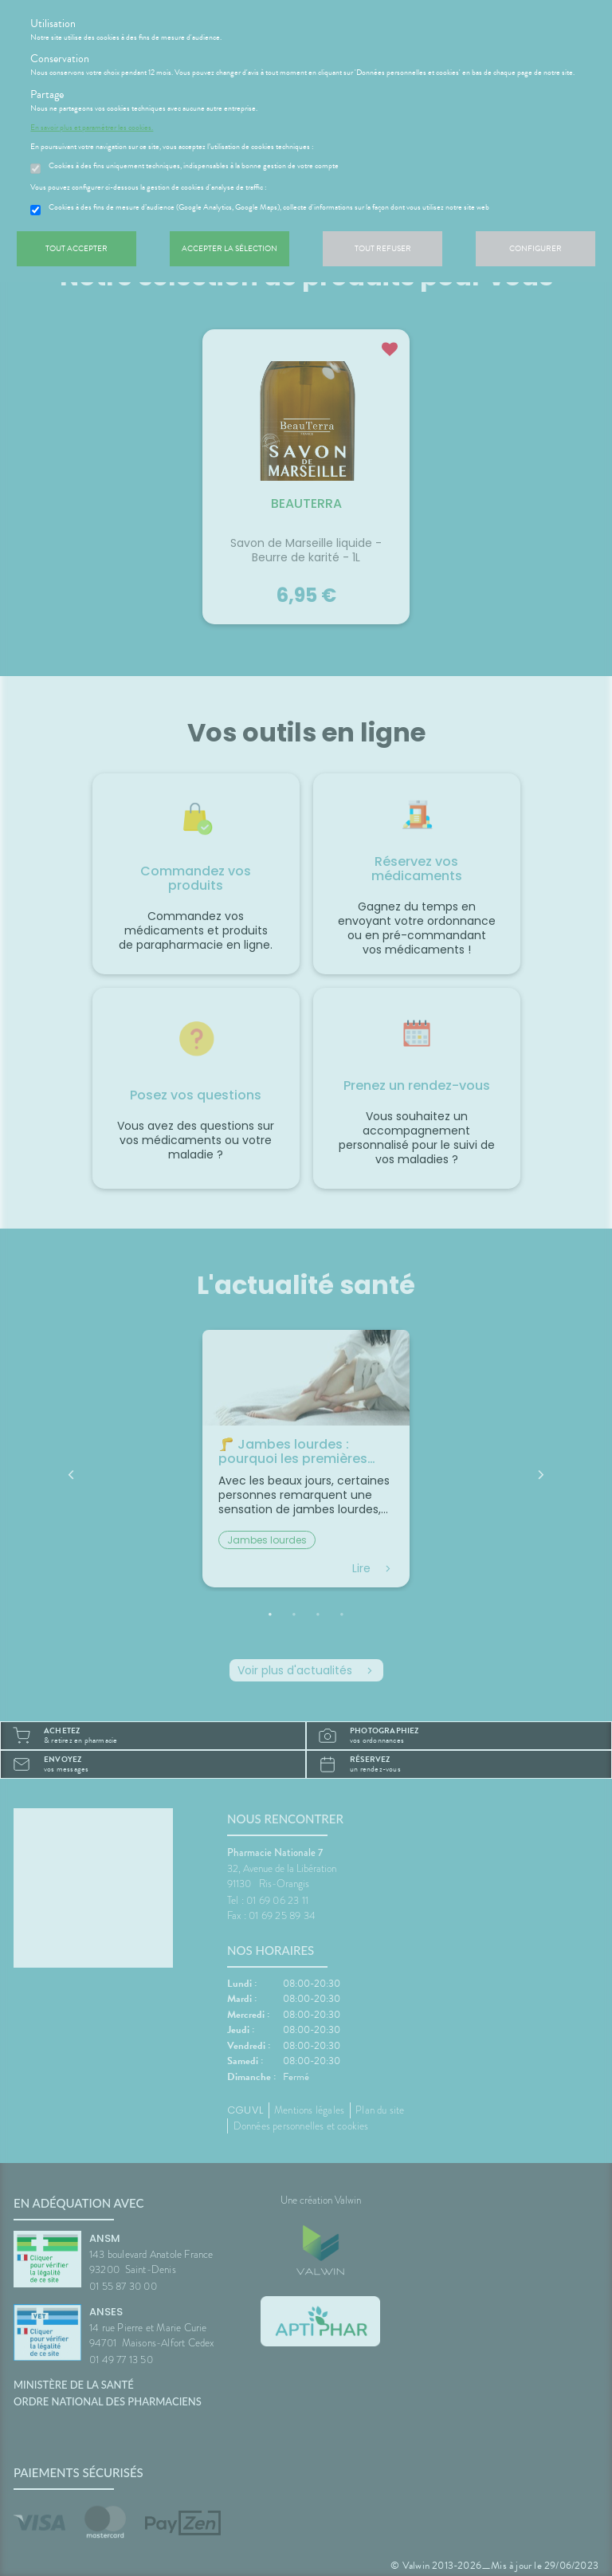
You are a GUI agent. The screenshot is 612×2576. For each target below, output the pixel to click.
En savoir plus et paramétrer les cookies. (91, 127)
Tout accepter (76, 248)
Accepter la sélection (229, 248)
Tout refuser (383, 248)
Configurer (535, 248)
